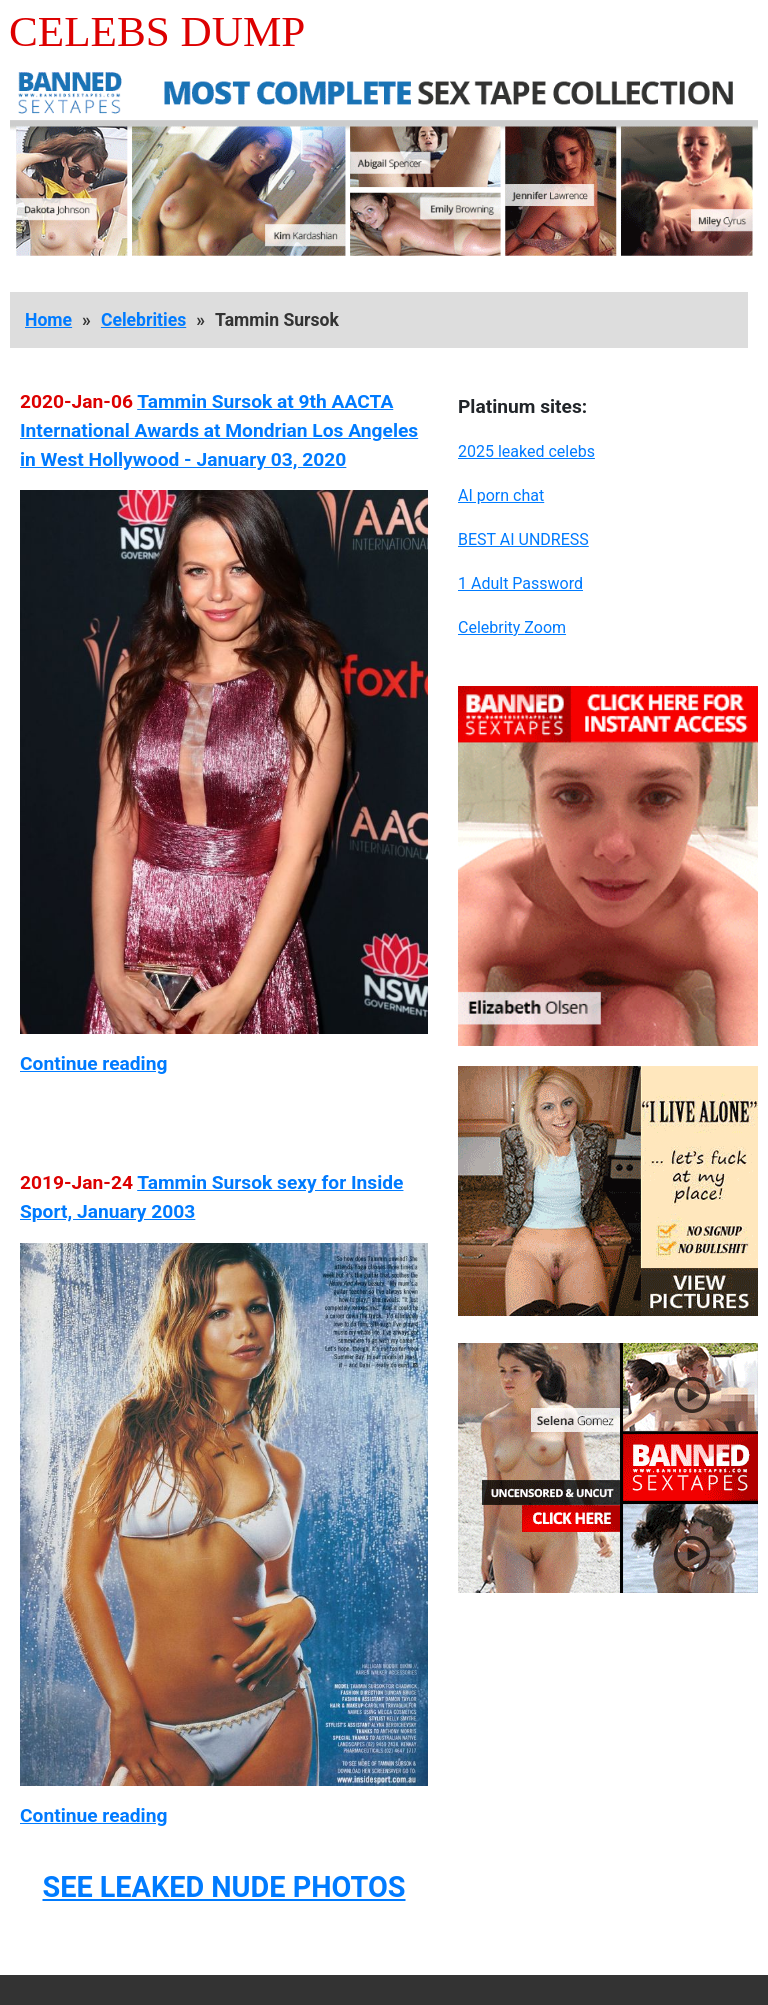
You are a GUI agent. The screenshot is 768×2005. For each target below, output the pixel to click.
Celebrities (143, 320)
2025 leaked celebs (526, 451)
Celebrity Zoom (512, 627)
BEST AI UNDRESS (523, 539)
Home (48, 320)
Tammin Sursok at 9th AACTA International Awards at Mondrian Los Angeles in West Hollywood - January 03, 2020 (219, 430)
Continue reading (93, 1063)
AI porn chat (501, 495)
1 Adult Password (520, 583)
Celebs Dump (157, 31)
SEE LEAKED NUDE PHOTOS (223, 1887)
